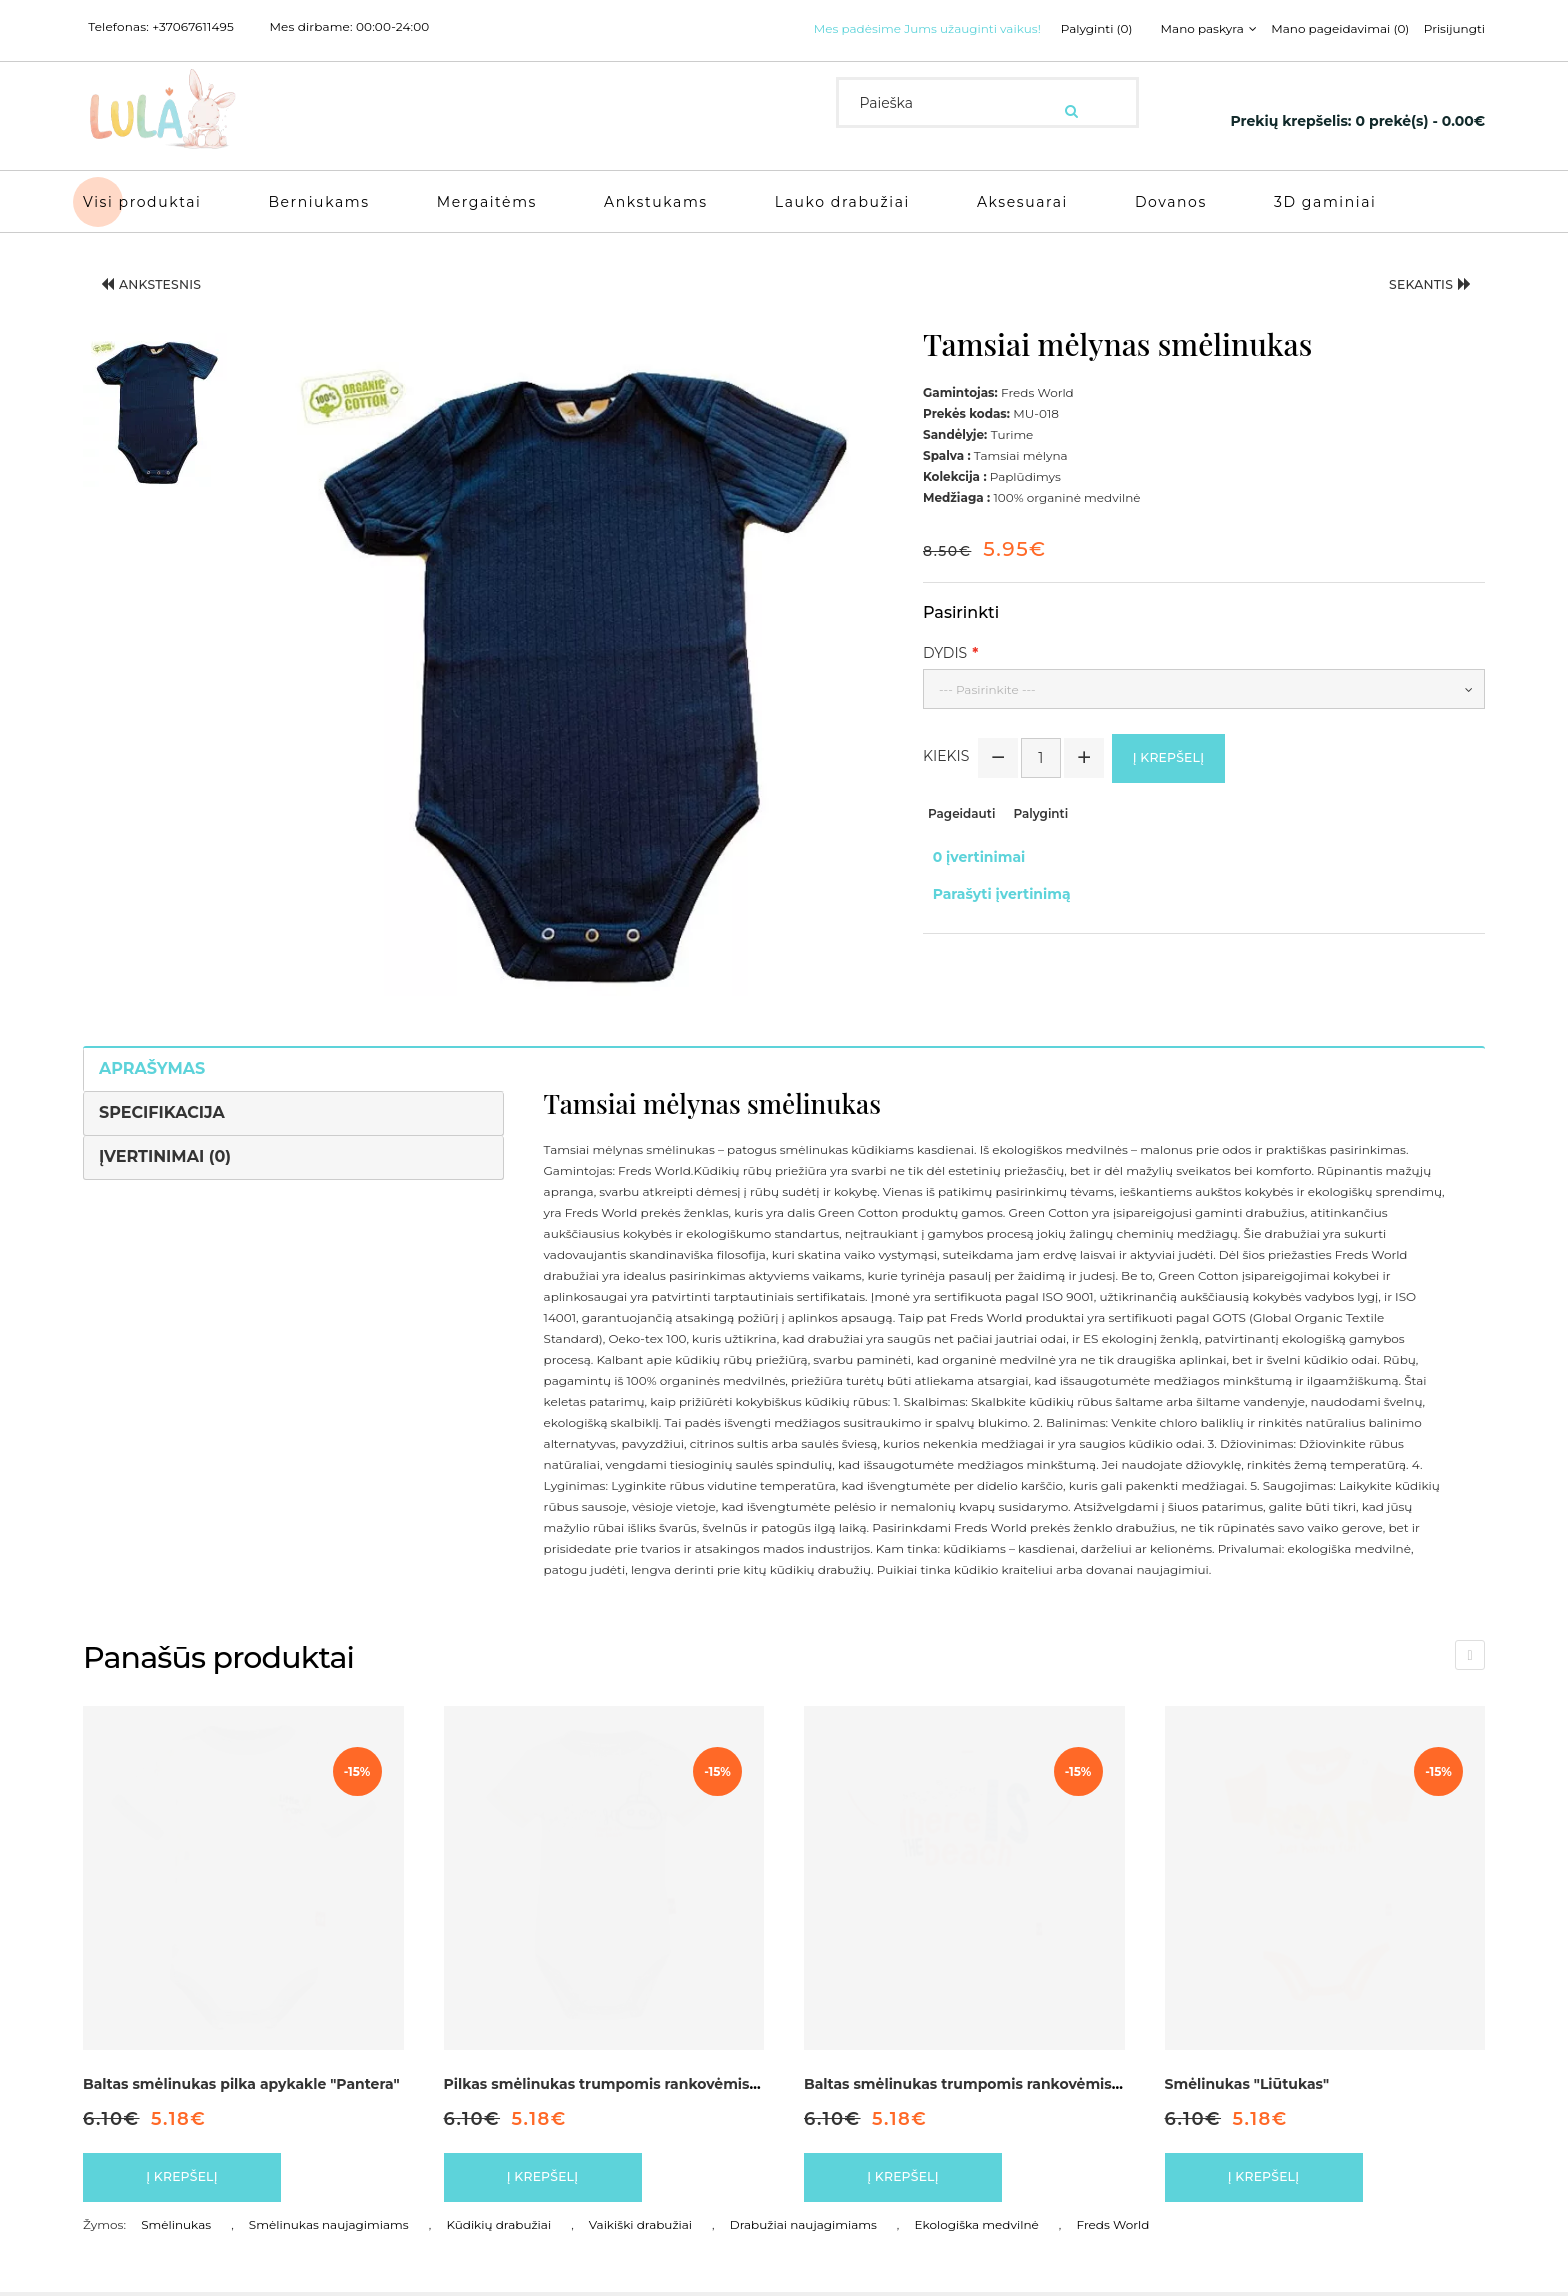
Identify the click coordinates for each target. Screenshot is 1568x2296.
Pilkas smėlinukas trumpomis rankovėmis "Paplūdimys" (648, 2076)
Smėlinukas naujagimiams (329, 2228)
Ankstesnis (168, 282)
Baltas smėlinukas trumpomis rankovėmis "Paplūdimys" (1009, 2076)
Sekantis (1415, 282)
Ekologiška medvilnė (977, 2228)
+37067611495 (193, 27)
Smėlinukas (176, 2228)
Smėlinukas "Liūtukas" (1247, 2076)
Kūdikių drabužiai (498, 2228)
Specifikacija (162, 1104)
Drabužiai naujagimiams (803, 2228)
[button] (155, 402)
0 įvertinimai (969, 853)
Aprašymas (152, 1060)
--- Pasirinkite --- (987, 681)
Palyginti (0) (1070, 29)
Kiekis (946, 754)
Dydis (945, 645)
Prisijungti (1454, 29)
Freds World (1112, 2228)
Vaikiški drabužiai (640, 2228)
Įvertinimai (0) (165, 1148)
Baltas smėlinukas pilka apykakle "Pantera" (241, 2076)
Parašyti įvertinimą (992, 874)
